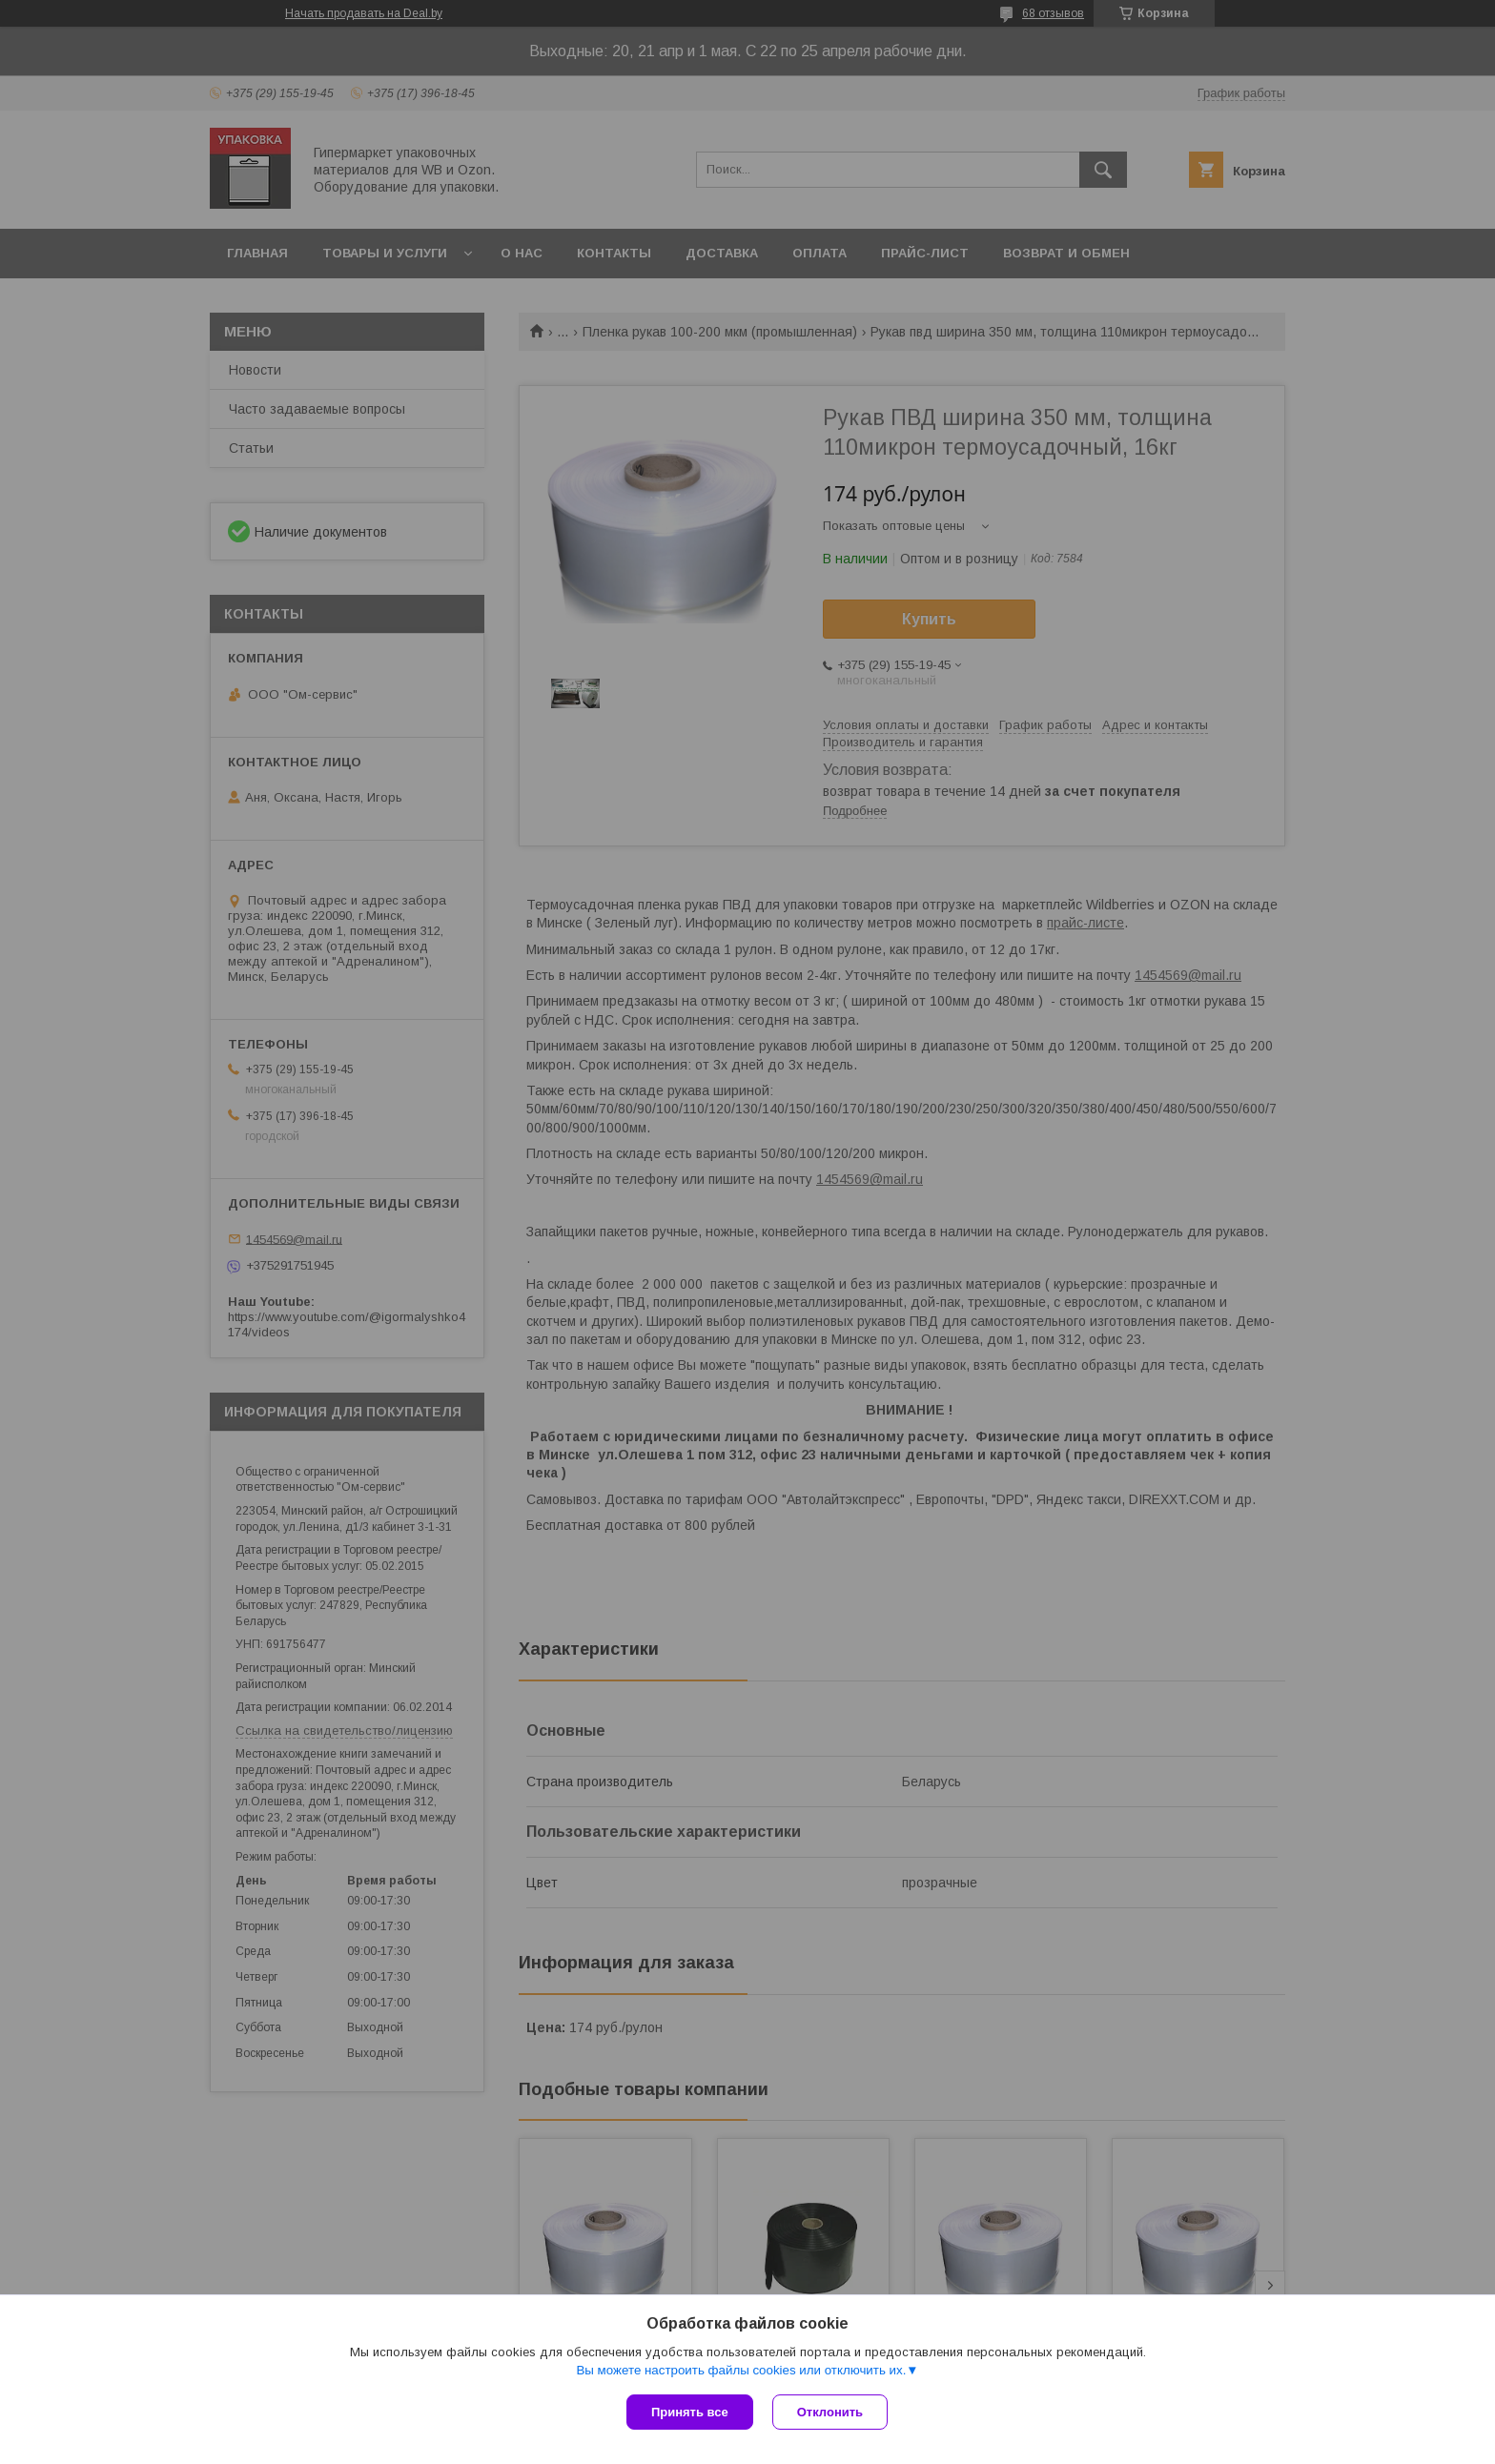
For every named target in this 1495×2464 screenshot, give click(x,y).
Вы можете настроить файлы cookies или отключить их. (741, 2370)
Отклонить (830, 2412)
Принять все (689, 2412)
